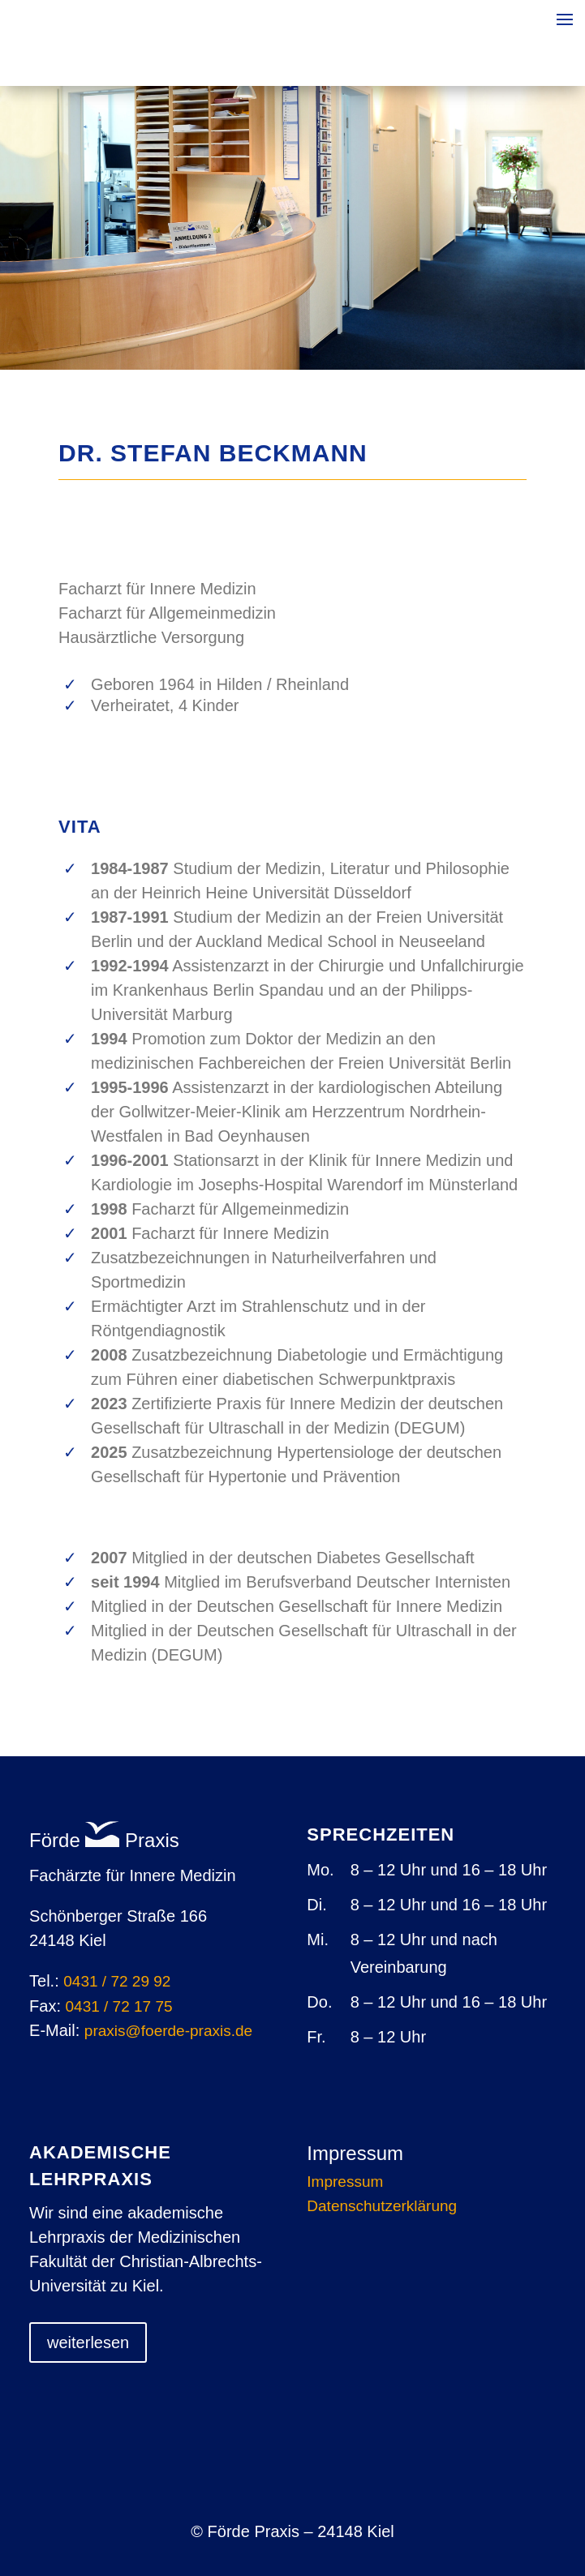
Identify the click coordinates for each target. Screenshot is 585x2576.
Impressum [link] (345, 2183)
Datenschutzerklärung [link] (382, 2207)
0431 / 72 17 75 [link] (119, 2006)
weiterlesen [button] (88, 2342)
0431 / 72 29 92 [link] (116, 1981)
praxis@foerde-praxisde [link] (168, 2030)
